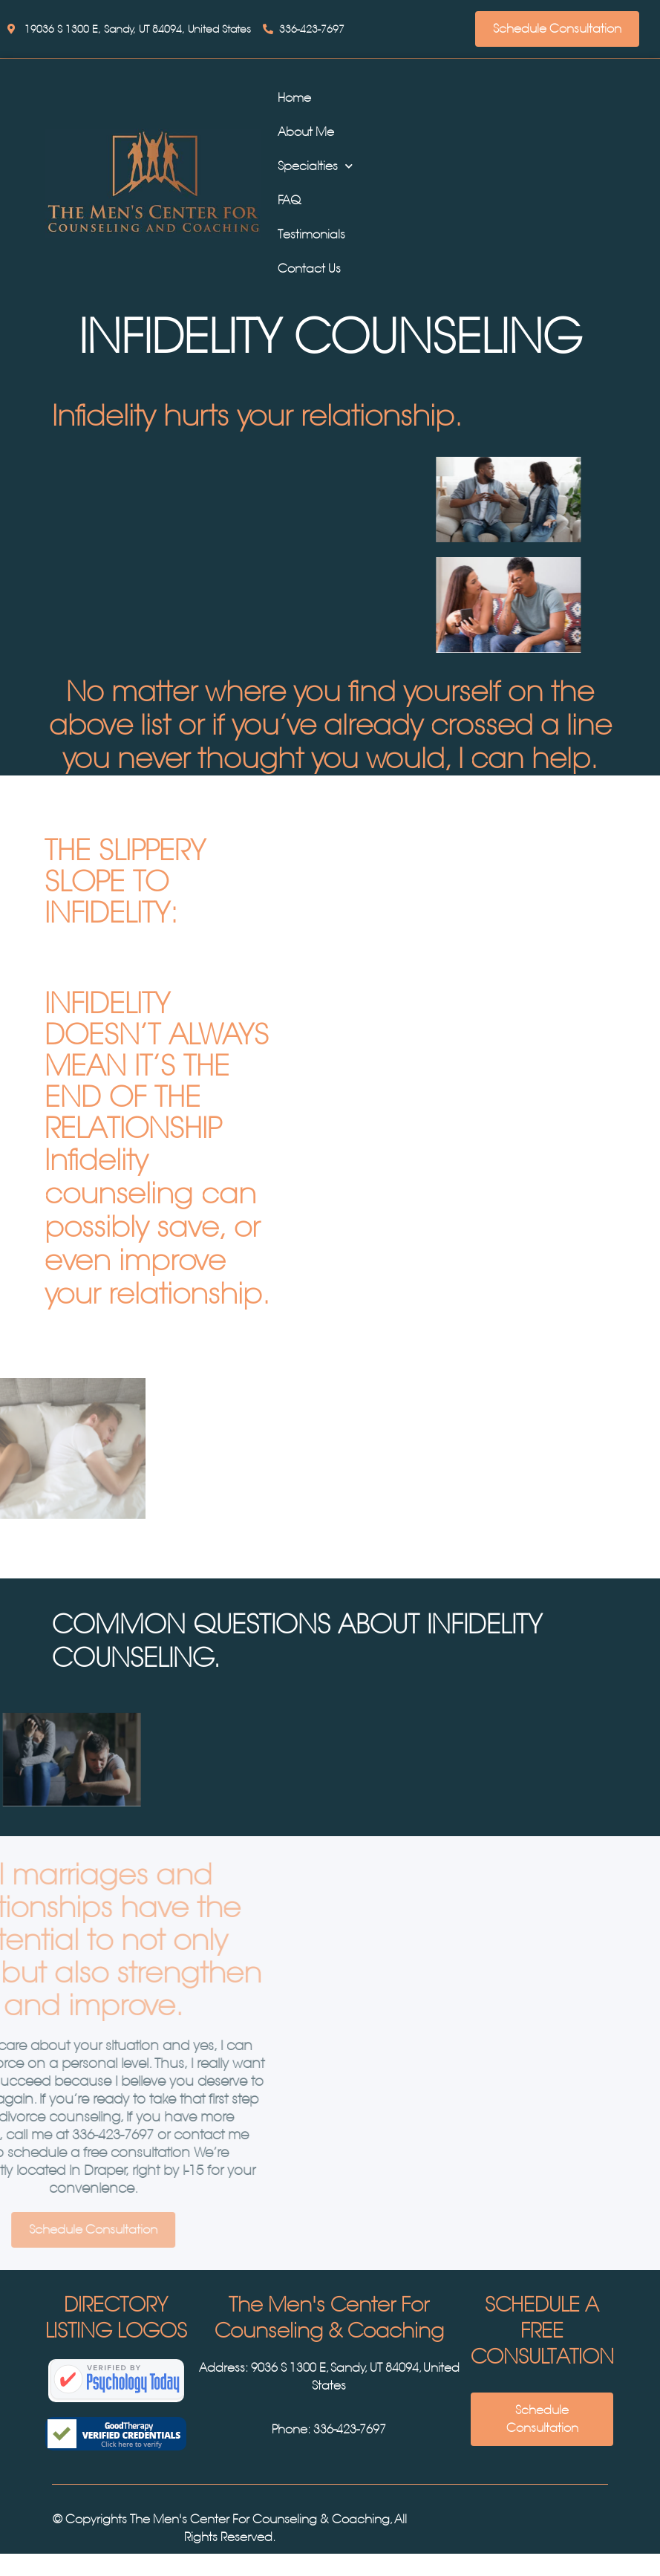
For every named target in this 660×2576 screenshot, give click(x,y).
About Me (306, 132)
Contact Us (309, 268)
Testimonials (311, 234)
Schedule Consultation (557, 28)
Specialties (315, 166)
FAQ (289, 200)
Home (294, 97)
